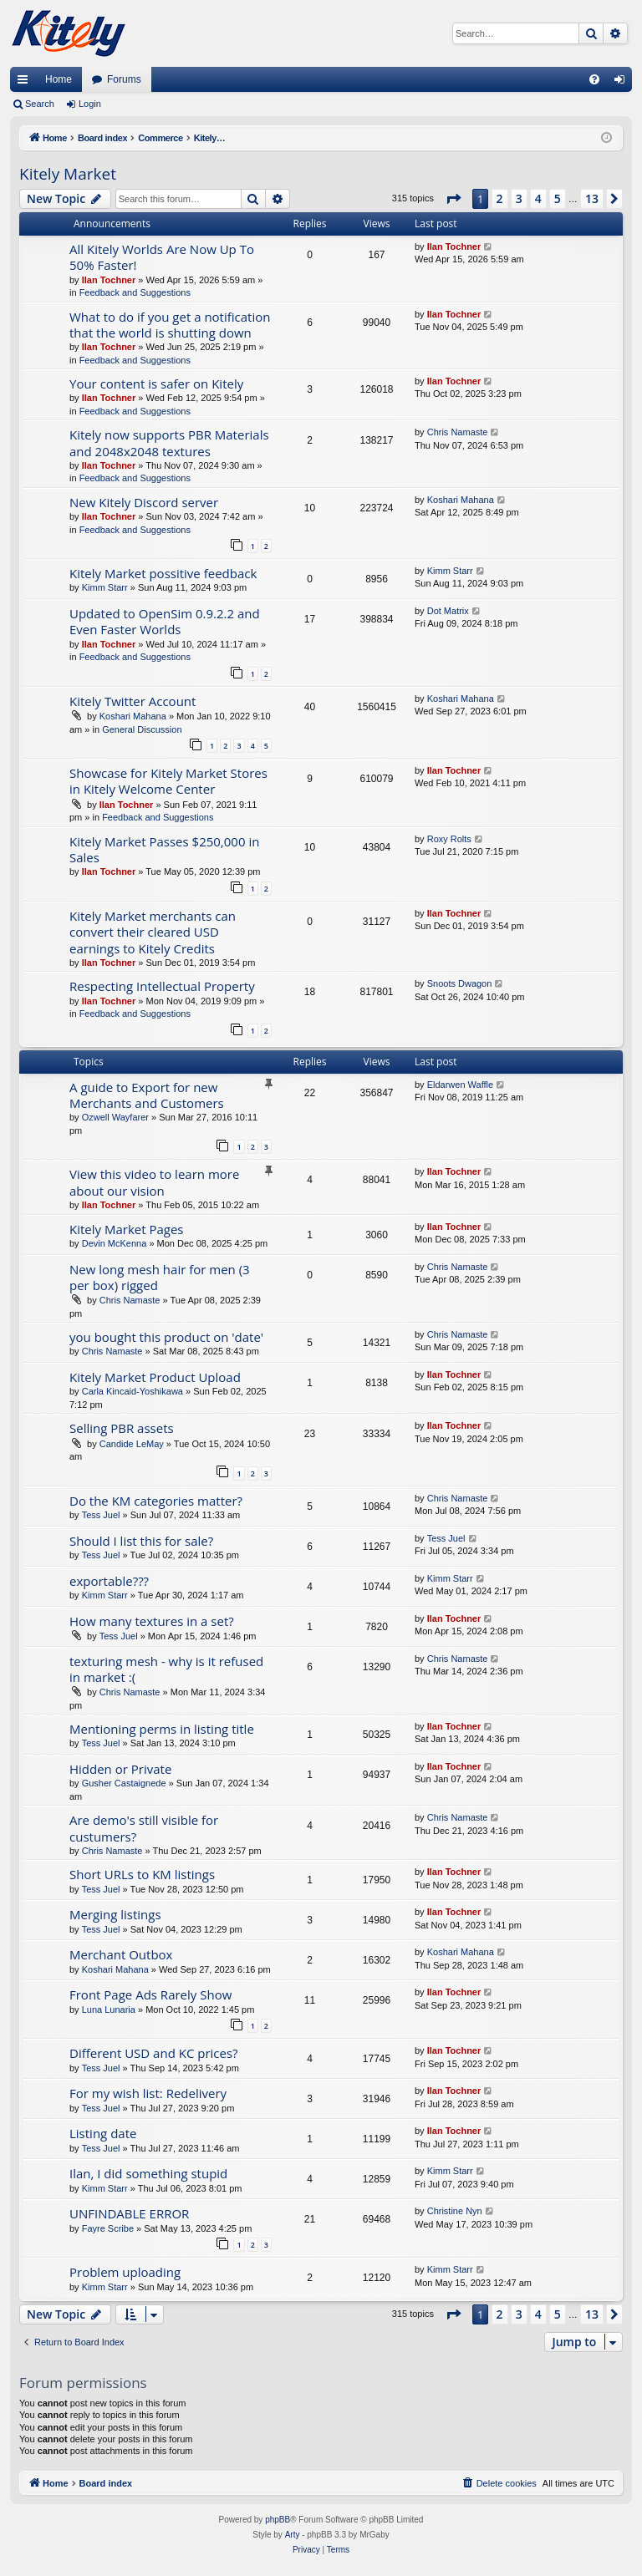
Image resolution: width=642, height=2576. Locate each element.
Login (90, 104)
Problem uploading (125, 2272)
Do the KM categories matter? (155, 1500)
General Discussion (141, 729)
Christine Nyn (454, 2211)
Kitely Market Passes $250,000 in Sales (164, 849)
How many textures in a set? (151, 1621)
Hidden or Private (120, 1769)
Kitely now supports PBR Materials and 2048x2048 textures (169, 442)
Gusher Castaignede (124, 1783)
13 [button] (592, 198)
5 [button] (557, 198)
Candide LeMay (131, 1444)
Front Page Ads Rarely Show (150, 1994)
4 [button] (538, 198)
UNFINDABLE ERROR (129, 2213)
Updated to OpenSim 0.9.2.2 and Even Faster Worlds (164, 621)
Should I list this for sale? (141, 1540)
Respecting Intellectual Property (162, 986)
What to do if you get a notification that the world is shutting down (169, 324)
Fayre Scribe (108, 2228)
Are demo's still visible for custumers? (143, 1827)
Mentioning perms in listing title (161, 1728)
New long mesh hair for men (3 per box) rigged (159, 1277)
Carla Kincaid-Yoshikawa (132, 1391)
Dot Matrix (448, 611)
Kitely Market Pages (126, 1229)
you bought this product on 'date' (166, 1337)
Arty (292, 2534)
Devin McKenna (114, 1243)
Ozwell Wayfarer (115, 1117)
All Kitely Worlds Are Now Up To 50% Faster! (161, 257)
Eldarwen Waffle (460, 1085)
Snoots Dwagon (459, 983)
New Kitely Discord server (143, 502)
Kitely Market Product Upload (155, 1377)
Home (58, 79)
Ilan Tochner (109, 280)
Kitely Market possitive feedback (163, 573)
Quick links (26, 83)
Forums (124, 79)
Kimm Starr (105, 587)
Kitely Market (67, 174)
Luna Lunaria (108, 2009)
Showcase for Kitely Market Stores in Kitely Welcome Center (168, 781)
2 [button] (500, 198)
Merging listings (115, 1914)
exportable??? (109, 1581)
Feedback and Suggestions (135, 292)
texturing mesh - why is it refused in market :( (166, 1669)
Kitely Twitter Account (132, 701)
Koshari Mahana (460, 500)
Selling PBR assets (121, 1428)
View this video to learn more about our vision (154, 1182)
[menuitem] (594, 79)
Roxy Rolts (449, 839)
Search (39, 104)
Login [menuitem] (623, 83)
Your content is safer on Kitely (156, 383)
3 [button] (519, 198)
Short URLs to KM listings (142, 1874)
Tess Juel (101, 1515)
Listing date (102, 2133)
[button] (453, 199)
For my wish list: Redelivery (148, 2093)
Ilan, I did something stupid (148, 2173)
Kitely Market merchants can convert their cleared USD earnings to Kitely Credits (152, 932)
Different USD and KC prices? (153, 2053)
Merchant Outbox (120, 1954)
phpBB (277, 2519)
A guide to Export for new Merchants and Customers (146, 1095)
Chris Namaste (457, 432)
